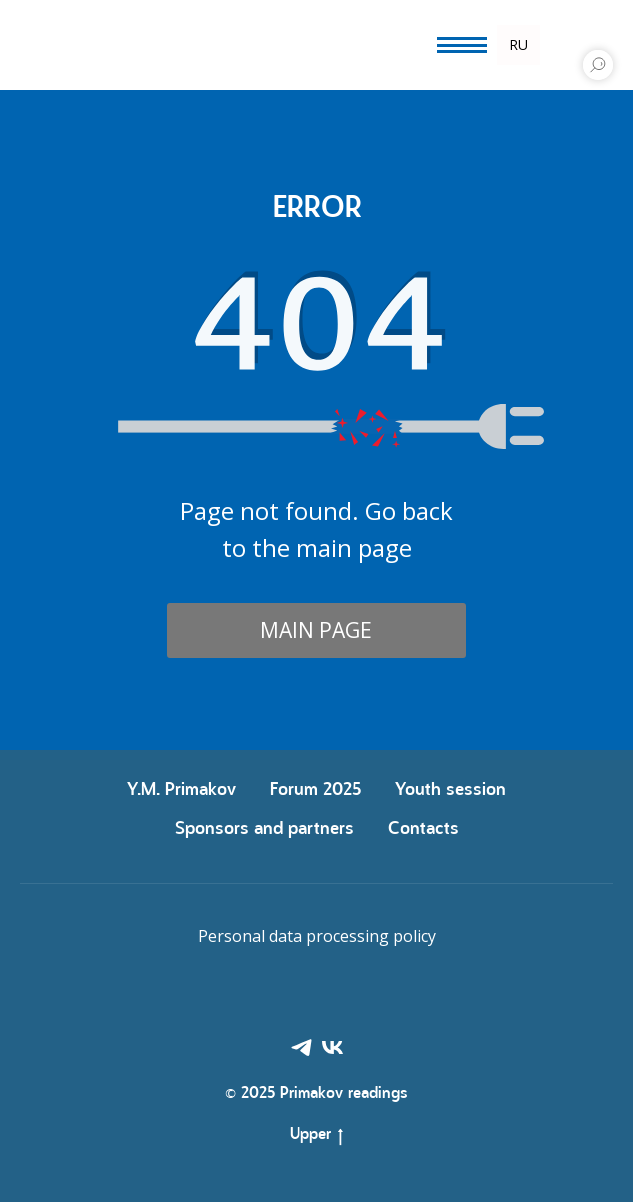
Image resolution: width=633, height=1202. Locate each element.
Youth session (450, 790)
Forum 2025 (315, 790)
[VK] (332, 1047)
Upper (316, 1137)
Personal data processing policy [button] (317, 936)
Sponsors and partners (264, 829)
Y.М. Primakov (181, 790)
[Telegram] (301, 1047)
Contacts (423, 829)
